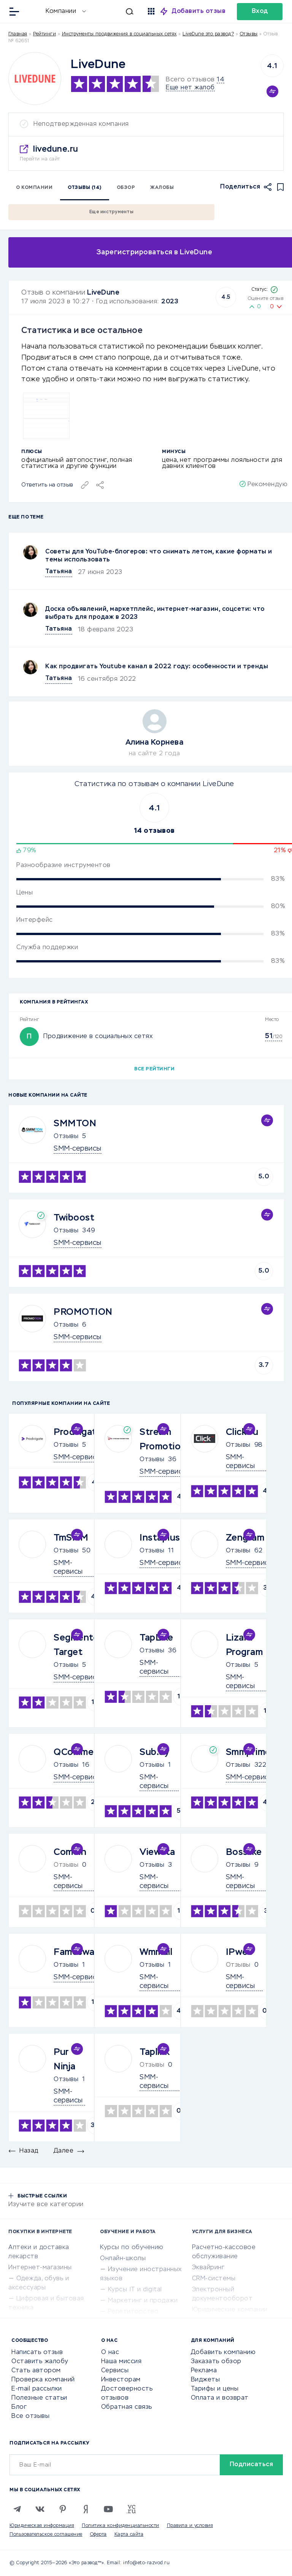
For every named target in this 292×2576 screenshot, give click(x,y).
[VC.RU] (131, 2509)
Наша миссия (121, 2362)
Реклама (204, 2371)
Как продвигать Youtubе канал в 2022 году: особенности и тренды (156, 667)
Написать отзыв (37, 2352)
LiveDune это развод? (208, 34)
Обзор (126, 187)
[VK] (40, 2509)
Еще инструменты (111, 212)
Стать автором (36, 2371)
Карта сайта (129, 2534)
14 (220, 80)
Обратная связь (126, 2407)
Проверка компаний (43, 2380)
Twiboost (74, 1217)
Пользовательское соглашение (46, 2534)
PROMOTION (83, 1312)
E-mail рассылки (36, 2389)
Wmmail (156, 1952)
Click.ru (242, 1432)
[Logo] (34, 78)
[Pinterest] (62, 2509)
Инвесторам (121, 2380)
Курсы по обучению (131, 2248)
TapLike (156, 1637)
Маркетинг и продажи (143, 2301)
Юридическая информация (42, 2526)
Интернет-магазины (40, 2268)
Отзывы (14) (85, 187)
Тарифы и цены (215, 2389)
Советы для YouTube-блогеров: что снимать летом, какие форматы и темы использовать (158, 556)
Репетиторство (133, 2312)
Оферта (98, 2534)
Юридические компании (230, 2310)
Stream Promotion (163, 1439)
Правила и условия (190, 2526)
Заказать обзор (216, 2362)
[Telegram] (17, 2509)
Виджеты (205, 2380)
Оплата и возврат (220, 2398)
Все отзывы (30, 2416)
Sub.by (154, 1752)
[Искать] (113, 11)
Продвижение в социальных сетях (97, 1037)
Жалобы (162, 187)
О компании (34, 187)
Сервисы (115, 2371)
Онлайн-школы (123, 2259)
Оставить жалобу (39, 2362)
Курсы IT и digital (135, 2290)
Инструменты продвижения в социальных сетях (119, 34)
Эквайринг (208, 2268)
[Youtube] (108, 2509)
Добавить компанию (223, 2352)
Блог (19, 2407)
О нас (110, 2352)
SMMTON (75, 1123)
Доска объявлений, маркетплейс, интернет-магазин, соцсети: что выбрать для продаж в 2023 (155, 613)
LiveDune (103, 292)
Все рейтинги (154, 1069)
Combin (70, 1852)
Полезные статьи (39, 2398)
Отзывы (66, 1136)
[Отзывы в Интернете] (33, 10)
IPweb (240, 1952)
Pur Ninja (65, 2059)
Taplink (155, 2052)
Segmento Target (76, 1645)
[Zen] (85, 2509)
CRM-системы (214, 2279)
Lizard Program (244, 1645)
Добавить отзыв (198, 11)
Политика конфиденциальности (120, 2526)
